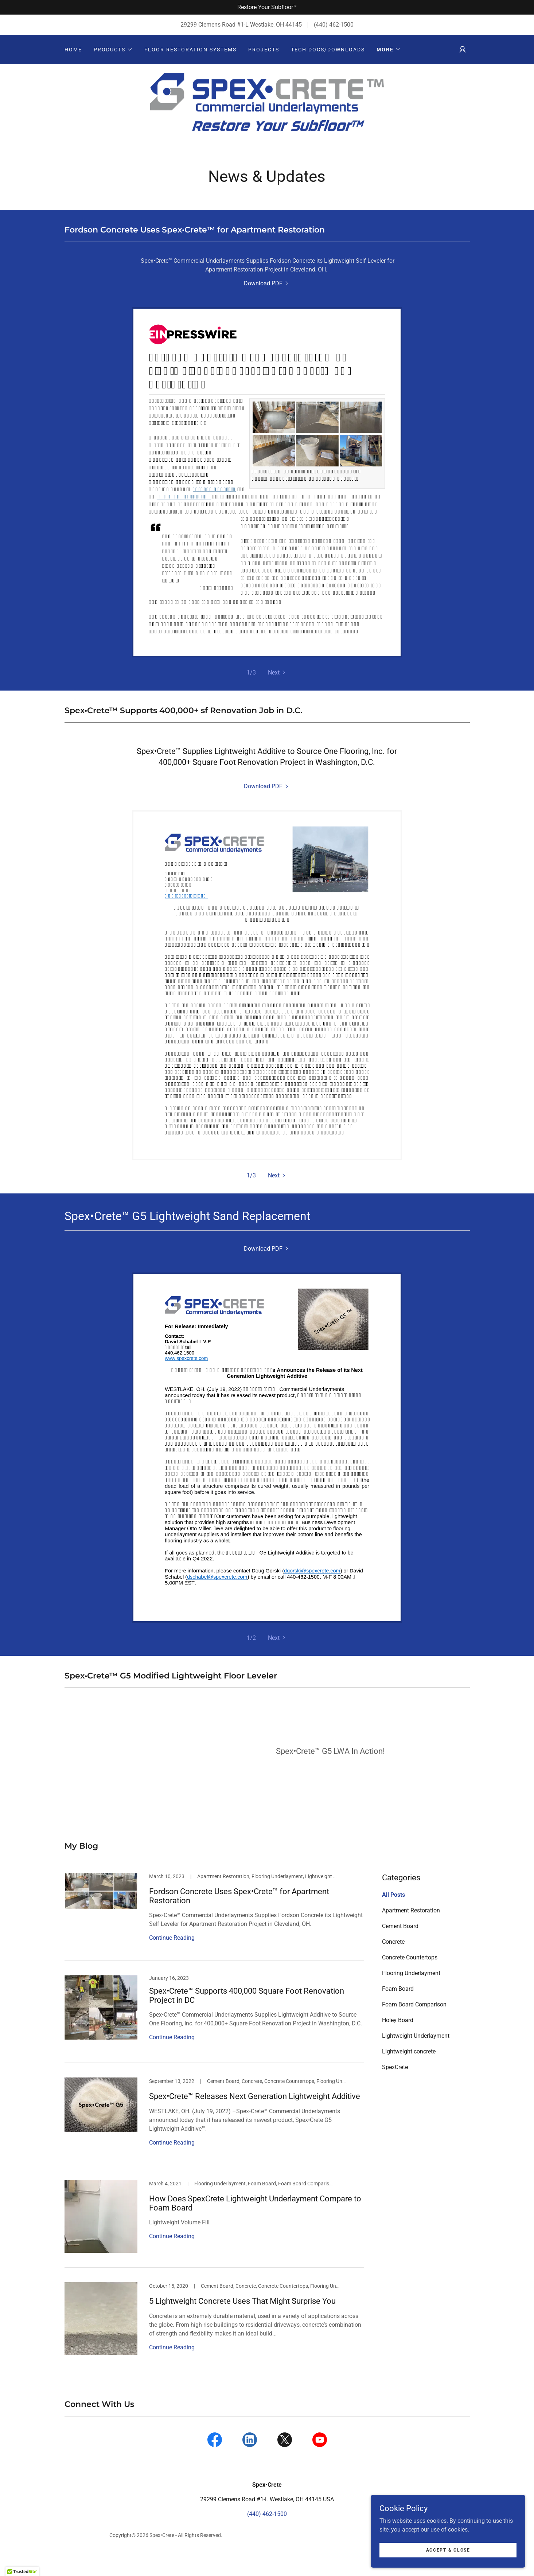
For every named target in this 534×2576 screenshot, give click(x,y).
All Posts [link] (393, 1912)
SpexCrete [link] (395, 2084)
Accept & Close (452, 2549)
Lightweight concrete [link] (409, 2069)
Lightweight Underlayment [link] (415, 2053)
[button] (113, 49)
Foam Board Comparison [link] (414, 2022)
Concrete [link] (393, 1959)
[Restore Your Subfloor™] (267, 7)
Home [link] (73, 49)
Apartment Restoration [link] (411, 1928)
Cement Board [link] (400, 1943)
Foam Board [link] (398, 2006)
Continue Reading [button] (172, 1955)
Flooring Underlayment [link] (411, 1990)
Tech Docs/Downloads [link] (328, 49)
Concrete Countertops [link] (409, 1975)
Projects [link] (263, 49)
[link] (267, 116)
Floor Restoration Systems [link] (190, 49)
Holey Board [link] (397, 2037)
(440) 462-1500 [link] (334, 24)
